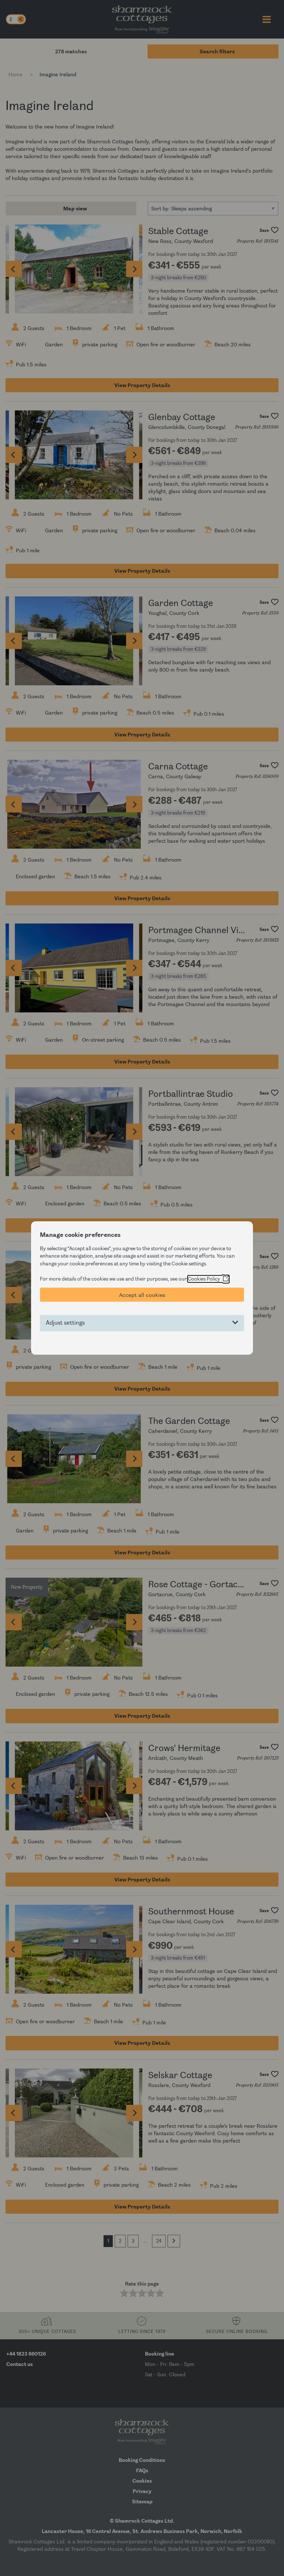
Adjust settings (65, 1323)
